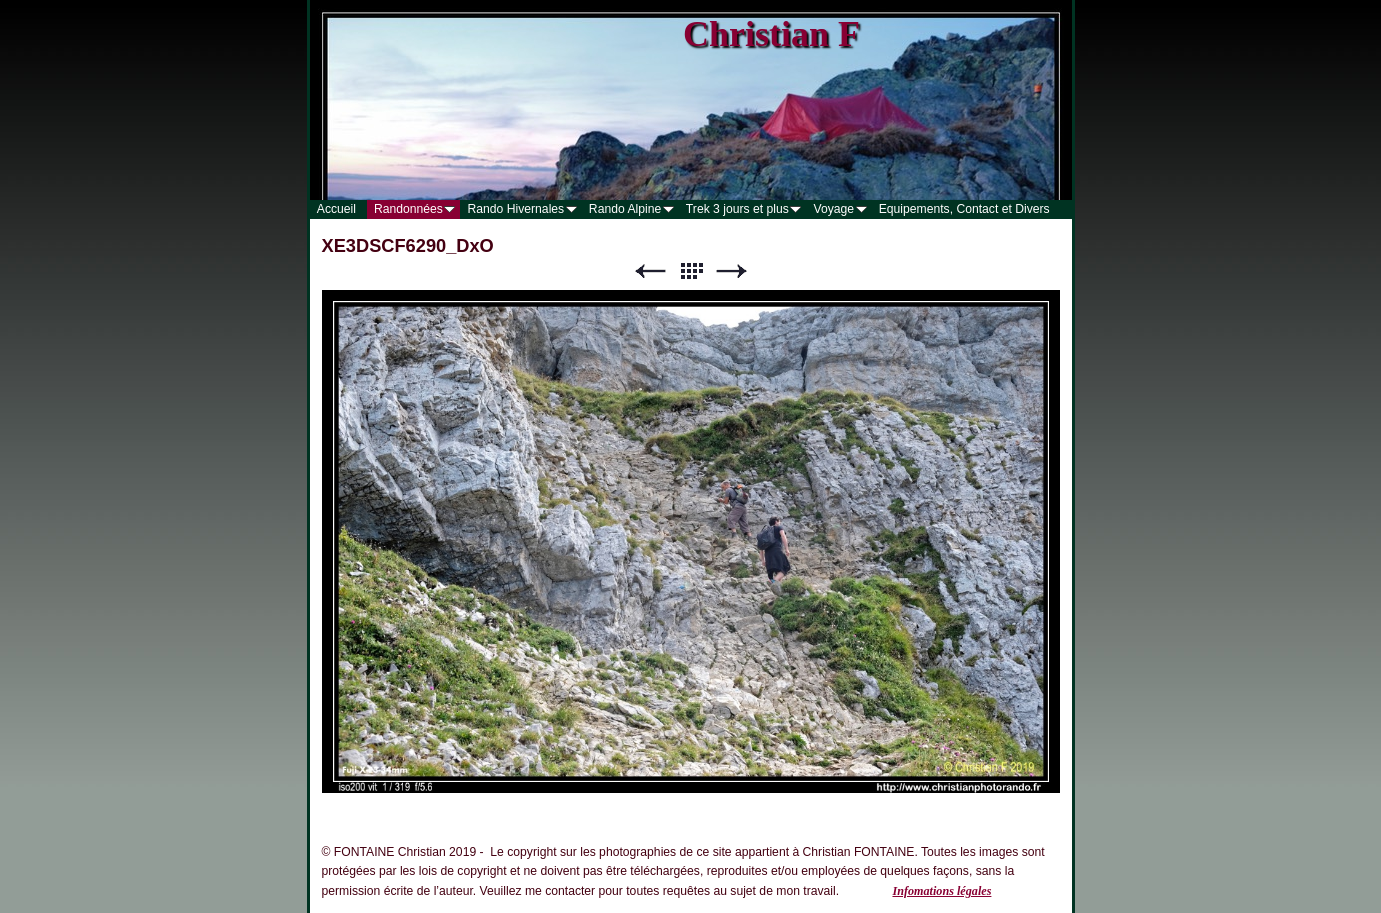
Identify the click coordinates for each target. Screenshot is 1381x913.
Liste (691, 271)
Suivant (732, 271)
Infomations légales (941, 891)
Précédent (650, 271)
